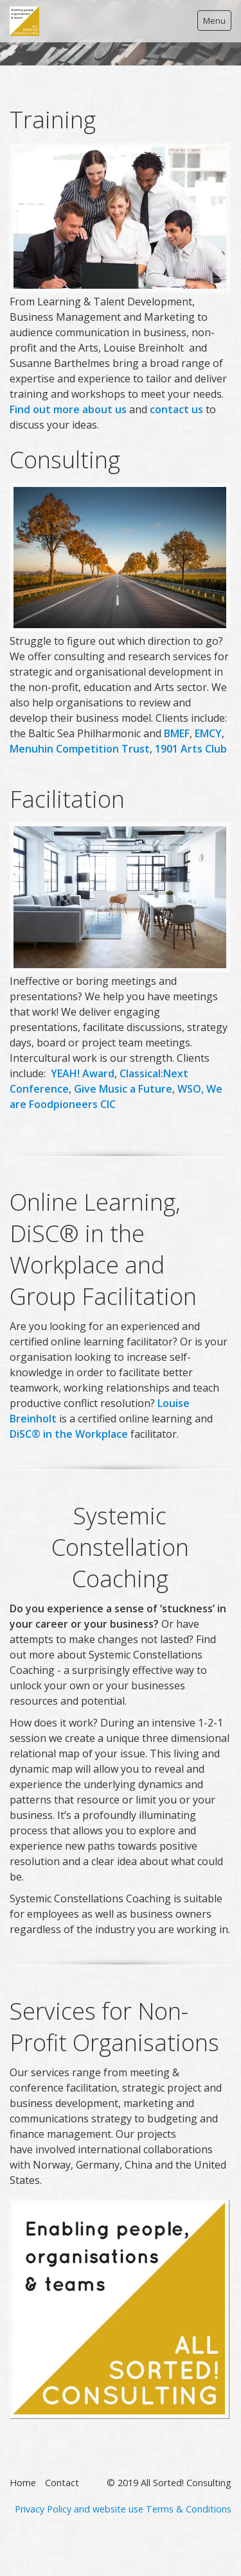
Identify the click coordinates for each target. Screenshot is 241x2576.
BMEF (177, 733)
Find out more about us (68, 409)
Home (23, 2483)
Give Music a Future (123, 1089)
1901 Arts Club (191, 749)
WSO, (190, 1089)
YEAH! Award (82, 1073)
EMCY (208, 733)
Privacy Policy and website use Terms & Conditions (123, 2509)
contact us (176, 409)
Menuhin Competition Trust (80, 749)
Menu (214, 20)
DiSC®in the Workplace (69, 1434)
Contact (62, 2483)
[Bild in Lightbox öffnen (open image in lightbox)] (119, 2308)
